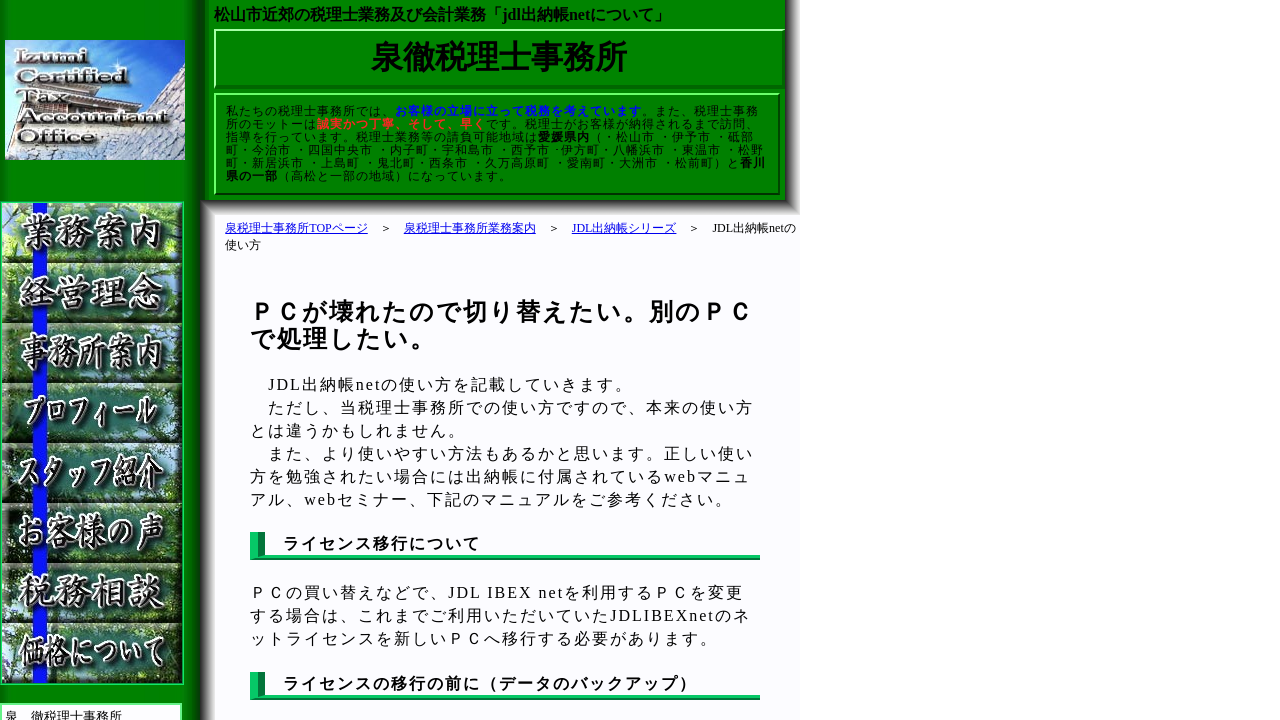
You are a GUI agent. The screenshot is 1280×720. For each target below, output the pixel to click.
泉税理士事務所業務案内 (470, 228)
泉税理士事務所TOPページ (296, 228)
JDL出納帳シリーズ (624, 228)
